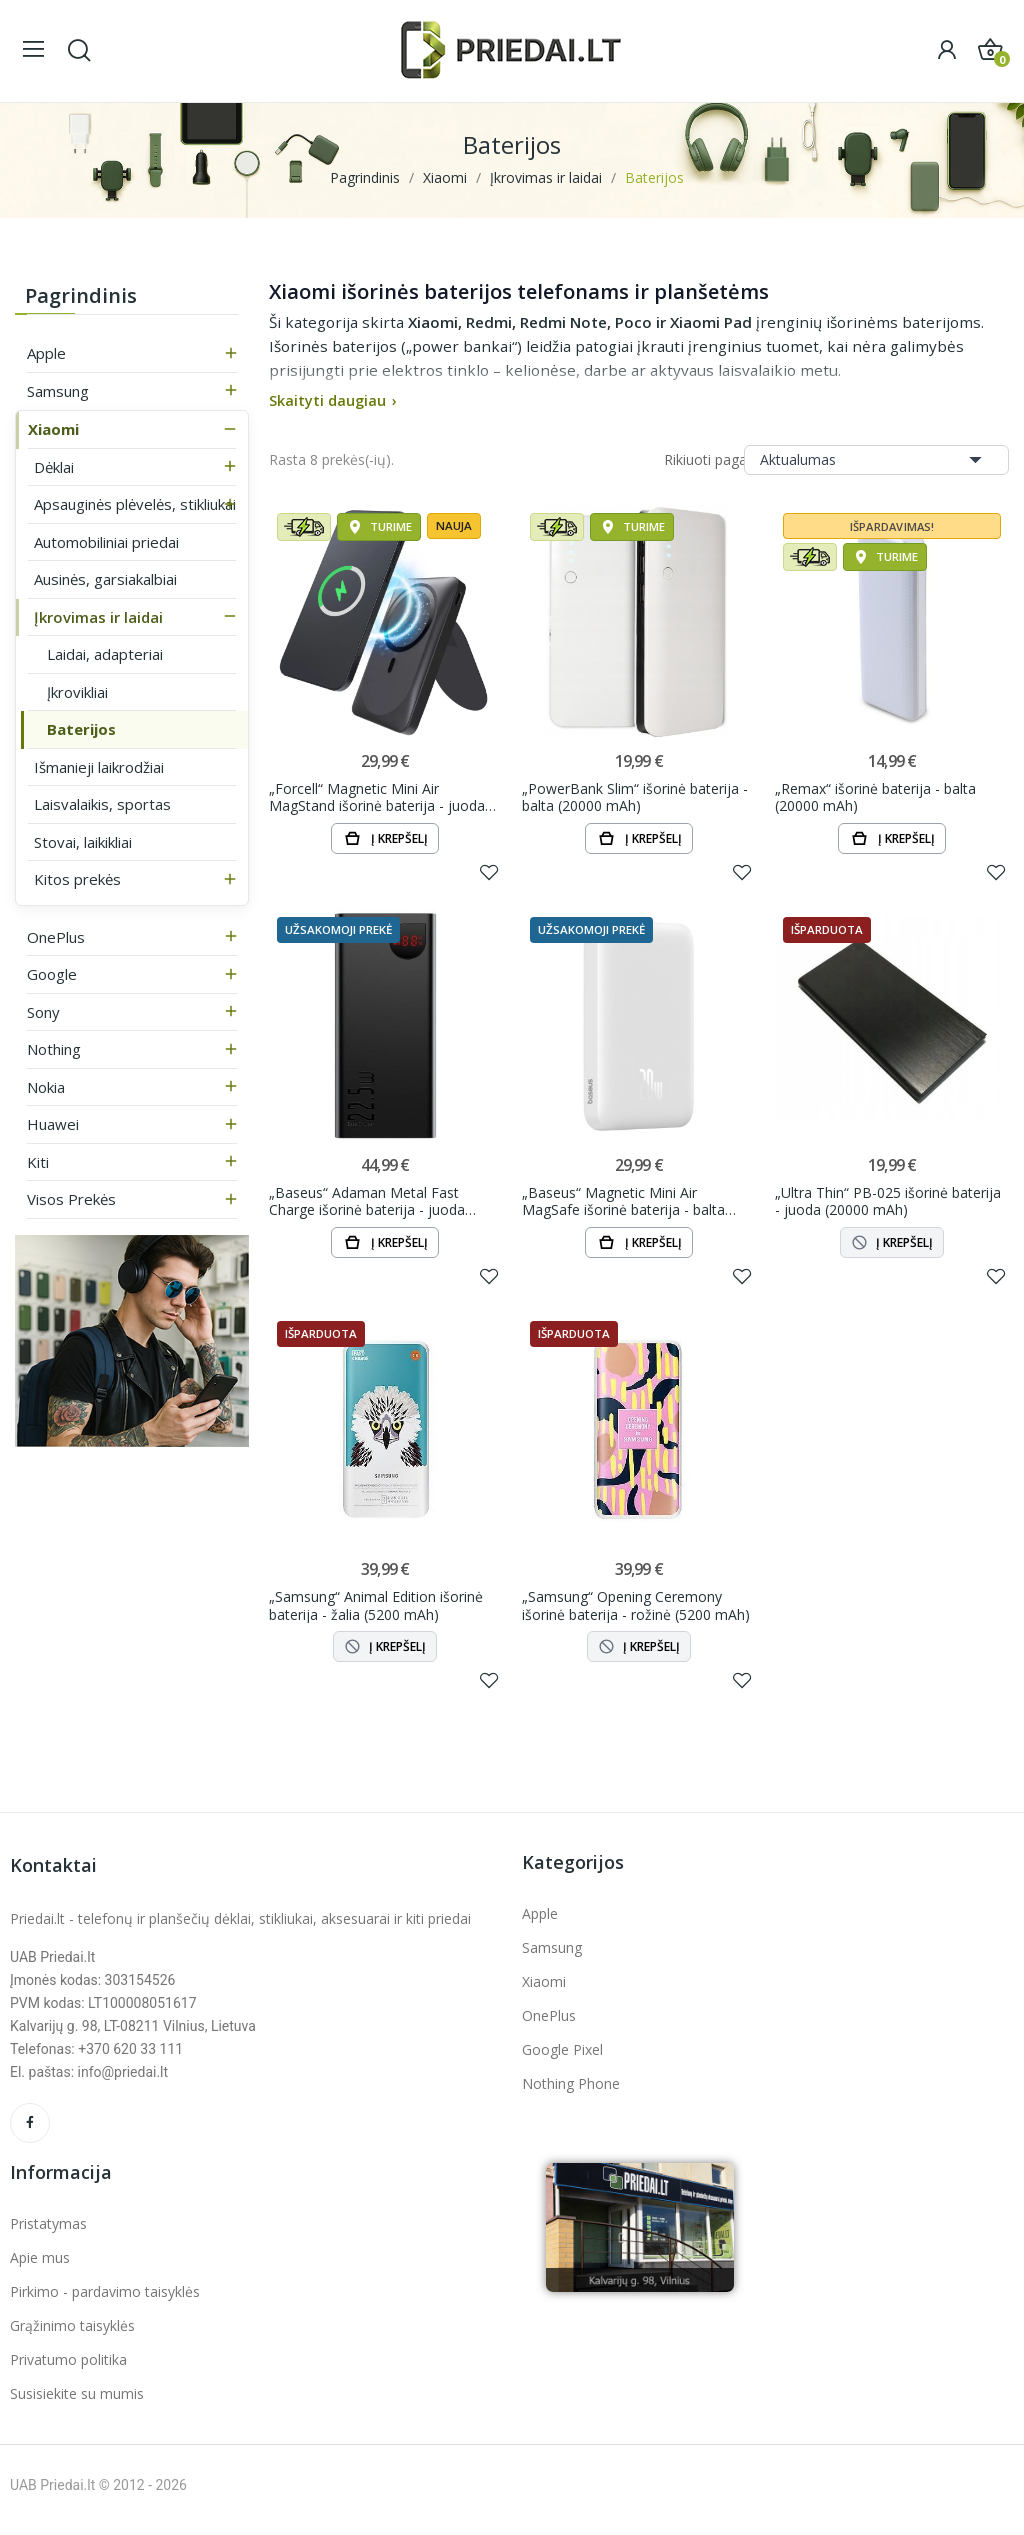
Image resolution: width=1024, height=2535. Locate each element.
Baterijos (81, 729)
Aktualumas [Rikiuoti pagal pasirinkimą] (876, 460)
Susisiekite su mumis (77, 2402)
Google (52, 974)
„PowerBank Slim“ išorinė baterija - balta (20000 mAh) (635, 798)
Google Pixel (562, 2058)
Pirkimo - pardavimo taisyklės (105, 2300)
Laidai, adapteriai (105, 654)
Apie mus (40, 2266)
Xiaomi (53, 429)
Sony (43, 1012)
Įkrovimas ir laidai (98, 617)
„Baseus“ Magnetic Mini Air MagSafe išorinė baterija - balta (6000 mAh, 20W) (623, 1205)
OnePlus (56, 937)
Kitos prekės (77, 879)
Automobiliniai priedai (106, 542)
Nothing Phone (571, 2092)
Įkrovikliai (77, 692)
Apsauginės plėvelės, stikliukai (135, 504)
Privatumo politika (68, 2368)
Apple (46, 353)
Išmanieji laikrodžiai (99, 767)
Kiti (38, 1162)
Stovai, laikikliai (83, 842)
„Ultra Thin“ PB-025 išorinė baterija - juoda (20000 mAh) (888, 1205)
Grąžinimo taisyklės (72, 2334)
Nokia (46, 1087)
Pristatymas (48, 2232)
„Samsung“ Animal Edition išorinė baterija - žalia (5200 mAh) (376, 1612)
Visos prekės (71, 1199)
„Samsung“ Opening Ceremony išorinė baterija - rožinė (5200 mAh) (636, 1612)
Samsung (58, 391)
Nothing (54, 1049)
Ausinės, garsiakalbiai (105, 579)
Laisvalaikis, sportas (102, 804)
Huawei (53, 1124)
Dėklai (54, 467)
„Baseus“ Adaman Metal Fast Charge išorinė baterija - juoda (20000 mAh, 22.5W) (367, 1205)
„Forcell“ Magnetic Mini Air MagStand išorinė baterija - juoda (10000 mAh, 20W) (377, 798)
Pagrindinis (81, 295)
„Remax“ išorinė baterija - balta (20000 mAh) (875, 798)
